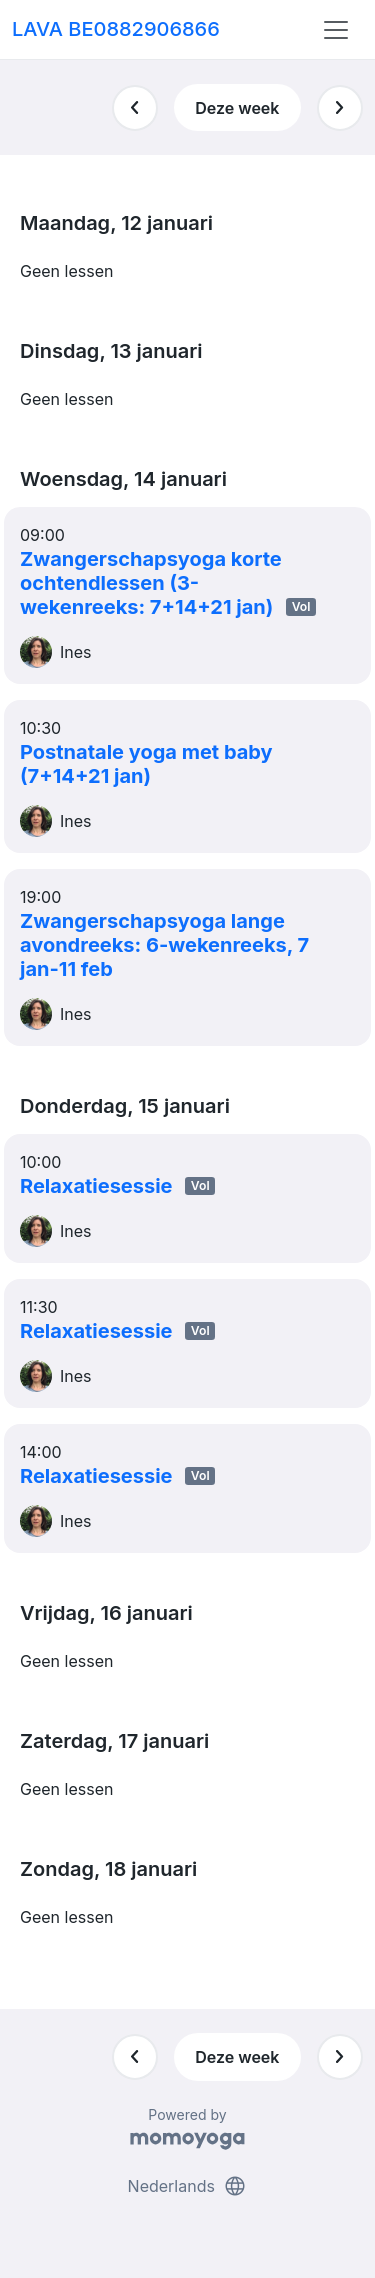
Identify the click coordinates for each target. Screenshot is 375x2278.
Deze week (237, 108)
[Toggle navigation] (336, 30)
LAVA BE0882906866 (116, 29)
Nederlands (188, 2186)
